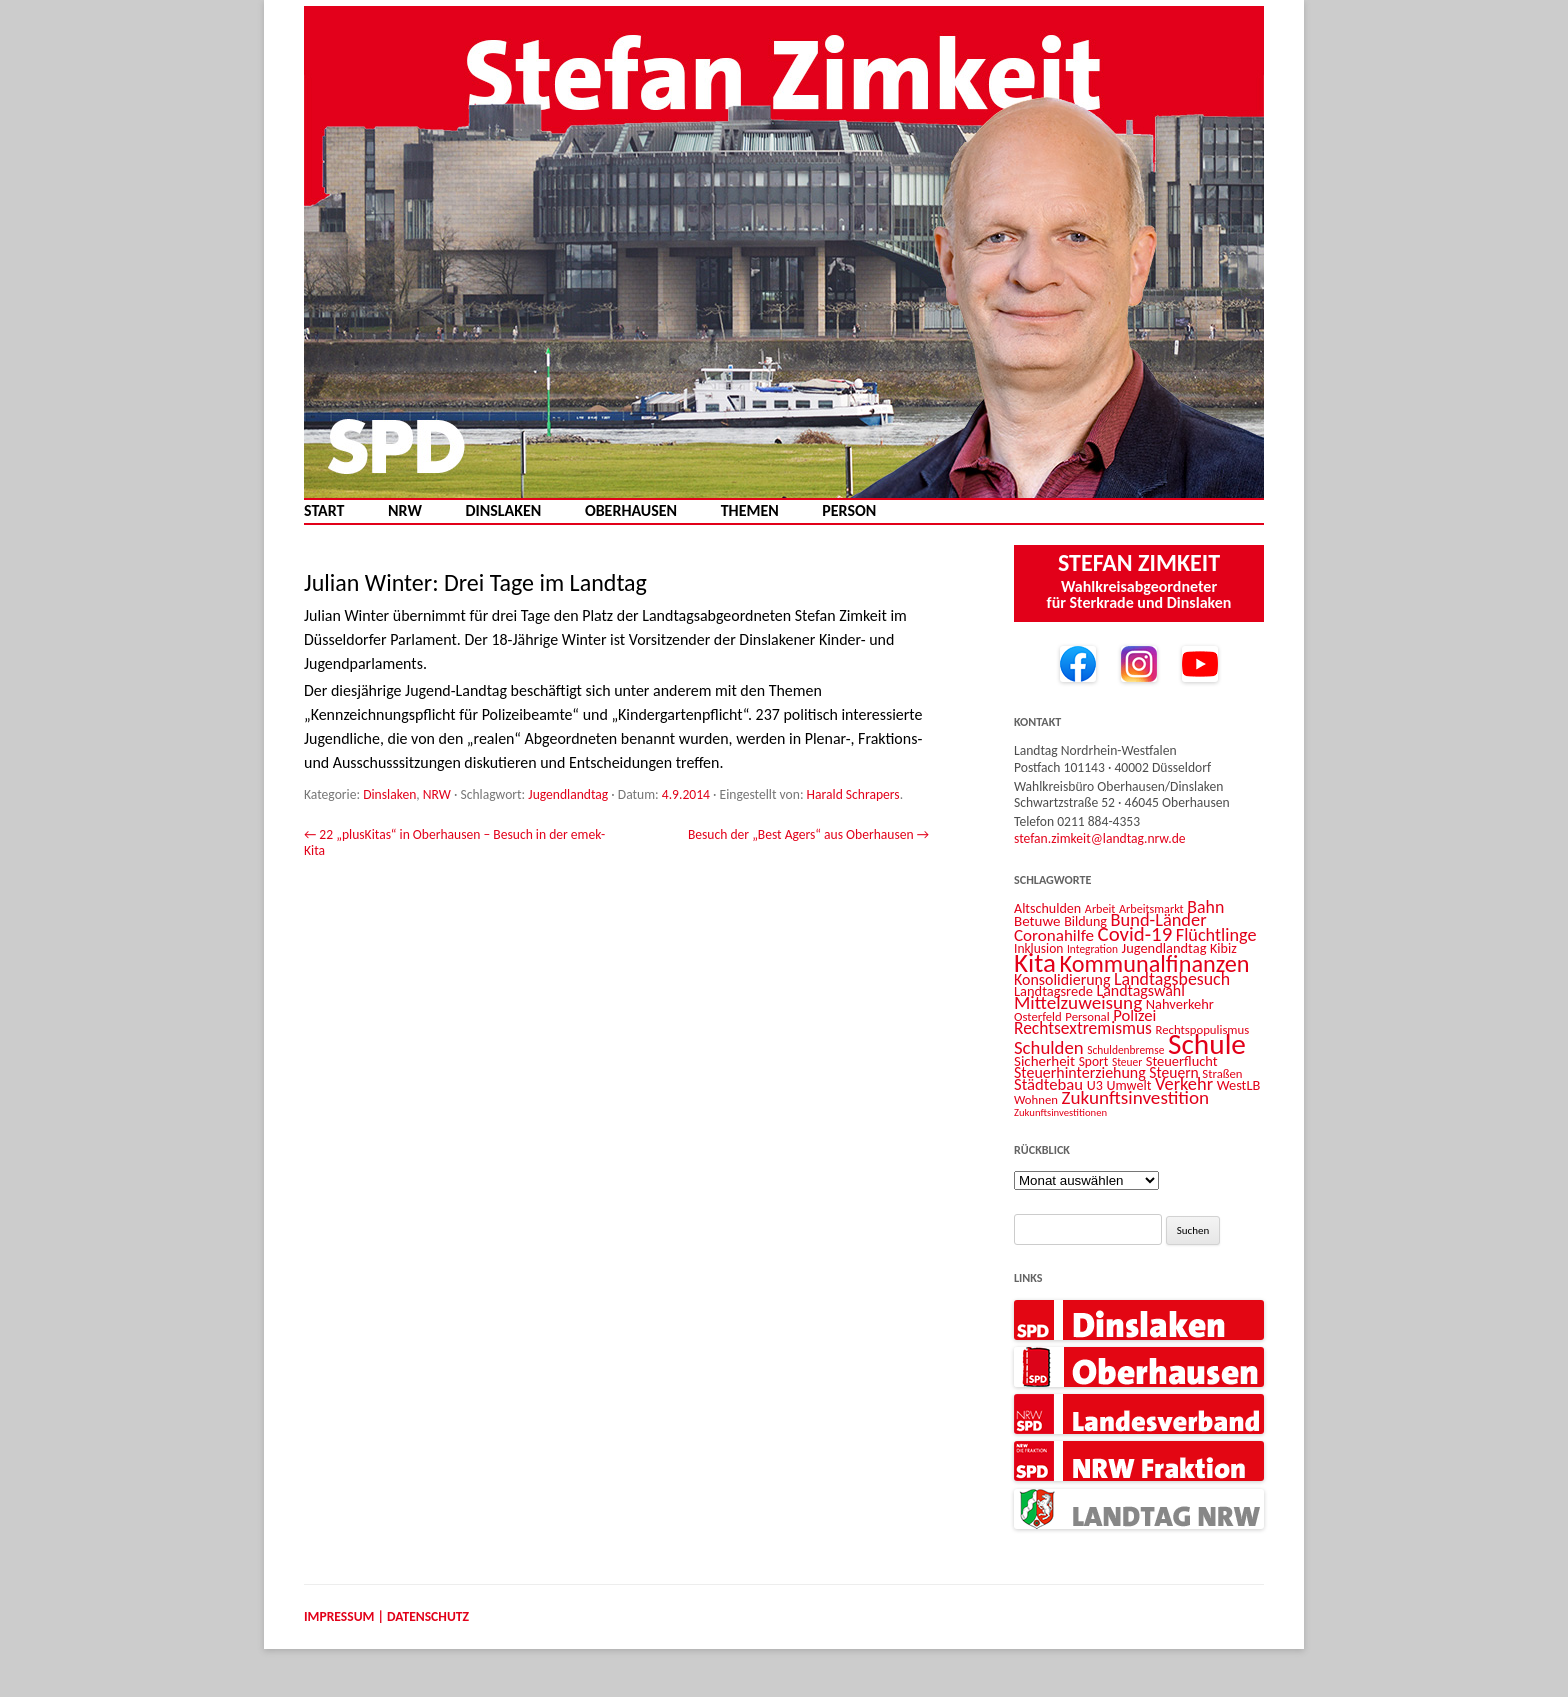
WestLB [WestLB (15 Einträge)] (1239, 1085)
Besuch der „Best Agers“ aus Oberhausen (808, 834)
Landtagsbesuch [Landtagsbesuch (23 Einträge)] (1172, 979)
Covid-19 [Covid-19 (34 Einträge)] (1135, 934)
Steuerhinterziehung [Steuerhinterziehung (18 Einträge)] (1080, 1072)
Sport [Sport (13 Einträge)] (1094, 1061)
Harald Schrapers (853, 794)
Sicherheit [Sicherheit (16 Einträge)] (1044, 1061)
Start (324, 511)
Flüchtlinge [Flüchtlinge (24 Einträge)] (1216, 935)
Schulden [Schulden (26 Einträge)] (1049, 1047)
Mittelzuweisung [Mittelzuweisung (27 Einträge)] (1078, 1002)
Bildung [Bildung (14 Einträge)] (1085, 921)
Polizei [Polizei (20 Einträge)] (1134, 1015)
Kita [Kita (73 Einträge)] (1035, 962)
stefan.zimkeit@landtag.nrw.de (1100, 838)
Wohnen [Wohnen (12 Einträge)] (1036, 1099)
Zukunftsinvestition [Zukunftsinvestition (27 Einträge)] (1136, 1097)
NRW (405, 511)
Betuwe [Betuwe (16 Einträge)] (1037, 921)
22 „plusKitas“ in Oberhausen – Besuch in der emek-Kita (454, 842)
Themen (750, 511)
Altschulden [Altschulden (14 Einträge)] (1047, 908)
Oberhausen (631, 511)
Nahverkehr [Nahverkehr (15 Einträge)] (1180, 1004)
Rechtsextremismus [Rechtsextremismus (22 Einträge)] (1083, 1028)
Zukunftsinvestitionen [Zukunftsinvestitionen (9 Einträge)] (1060, 1112)
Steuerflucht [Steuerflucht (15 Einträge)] (1182, 1061)
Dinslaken (503, 511)
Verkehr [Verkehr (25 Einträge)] (1184, 1083)
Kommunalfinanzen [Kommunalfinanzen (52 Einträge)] (1155, 964)
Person (849, 511)
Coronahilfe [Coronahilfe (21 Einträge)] (1054, 935)
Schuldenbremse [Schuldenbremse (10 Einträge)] (1125, 1050)
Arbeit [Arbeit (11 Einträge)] (1100, 908)
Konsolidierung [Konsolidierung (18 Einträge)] (1062, 979)
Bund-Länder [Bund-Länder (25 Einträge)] (1159, 919)
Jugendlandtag (568, 794)
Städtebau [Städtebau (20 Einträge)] (1048, 1084)
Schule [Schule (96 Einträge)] (1207, 1044)
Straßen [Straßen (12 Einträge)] (1222, 1073)
